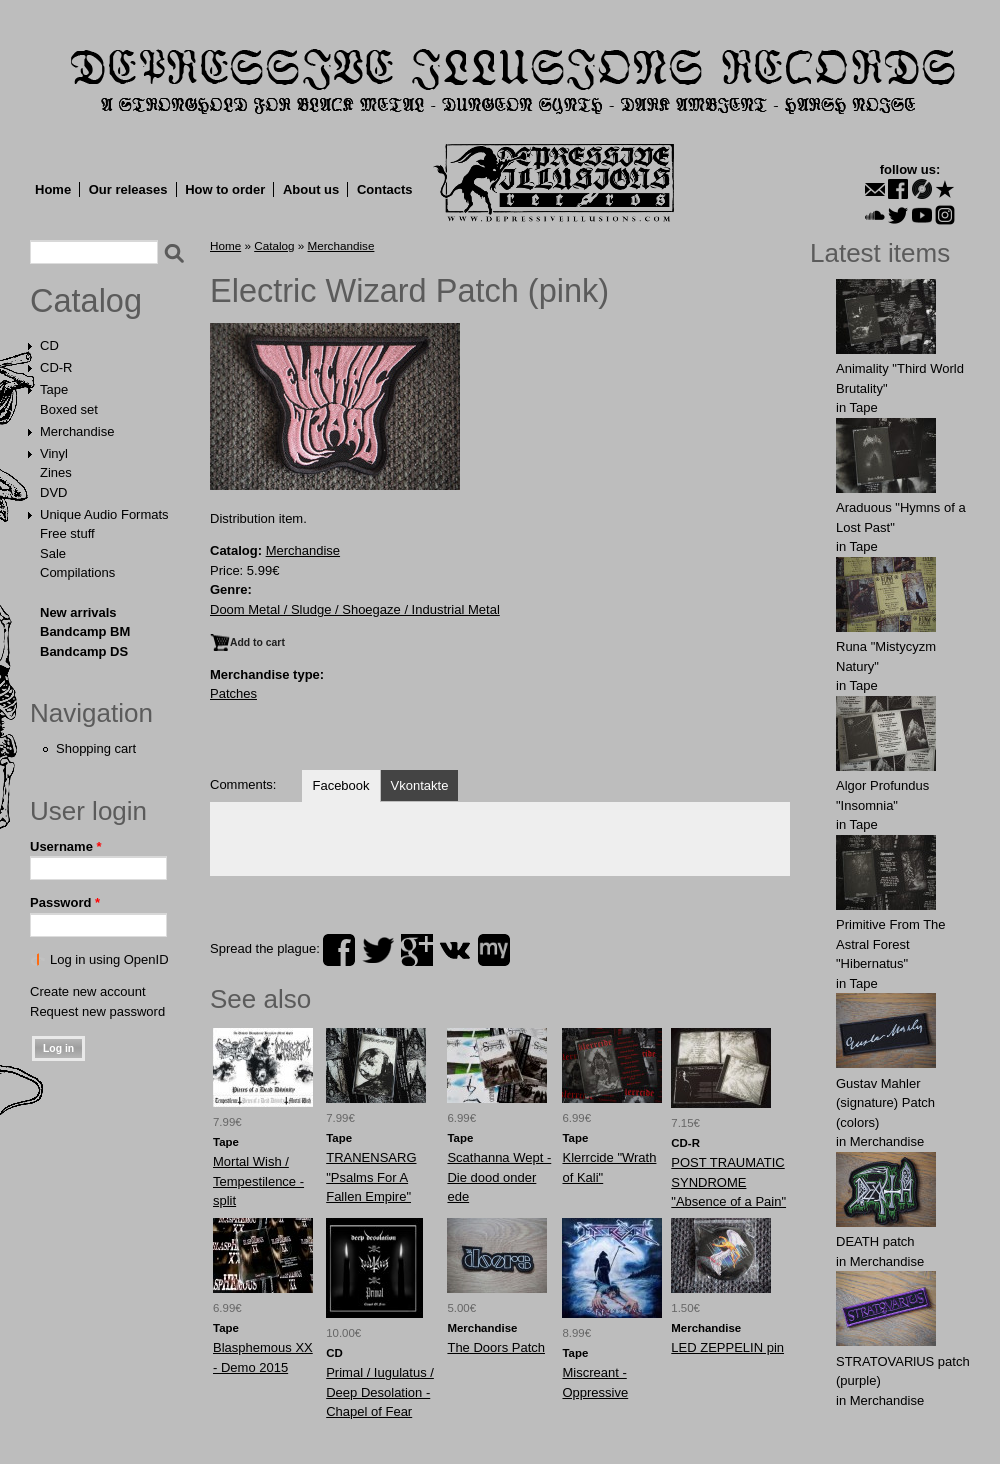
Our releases (128, 189)
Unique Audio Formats (104, 514)
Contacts (385, 189)
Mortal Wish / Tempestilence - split (258, 1181)
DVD (53, 492)
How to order (225, 189)
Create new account (88, 991)
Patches (233, 693)
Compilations (77, 572)
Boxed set (69, 409)
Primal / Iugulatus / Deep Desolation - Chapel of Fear (380, 1392)
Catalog (86, 301)
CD (49, 345)
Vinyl (54, 453)
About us (311, 189)
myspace (494, 950)
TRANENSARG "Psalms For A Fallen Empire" (371, 1177)
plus (417, 950)
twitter (378, 950)
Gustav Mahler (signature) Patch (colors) (885, 1103)
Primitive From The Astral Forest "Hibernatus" (891, 944)
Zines (56, 472)
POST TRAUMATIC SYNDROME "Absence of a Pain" (728, 1182)
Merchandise (77, 431)
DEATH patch (875, 1241)
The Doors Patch (496, 1347)
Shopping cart (96, 748)
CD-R (56, 367)
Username (66, 846)
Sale (53, 553)
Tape (54, 389)
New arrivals (78, 612)
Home (53, 189)
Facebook (340, 785)
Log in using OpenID (109, 959)
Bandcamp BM (85, 631)
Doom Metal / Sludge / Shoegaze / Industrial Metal (355, 609)
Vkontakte (420, 785)
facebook (339, 950)
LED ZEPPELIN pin (727, 1347)
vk (455, 950)
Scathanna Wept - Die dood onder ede (499, 1177)
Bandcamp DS (84, 651)
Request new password (97, 1011)
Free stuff (67, 533)
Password (65, 902)
